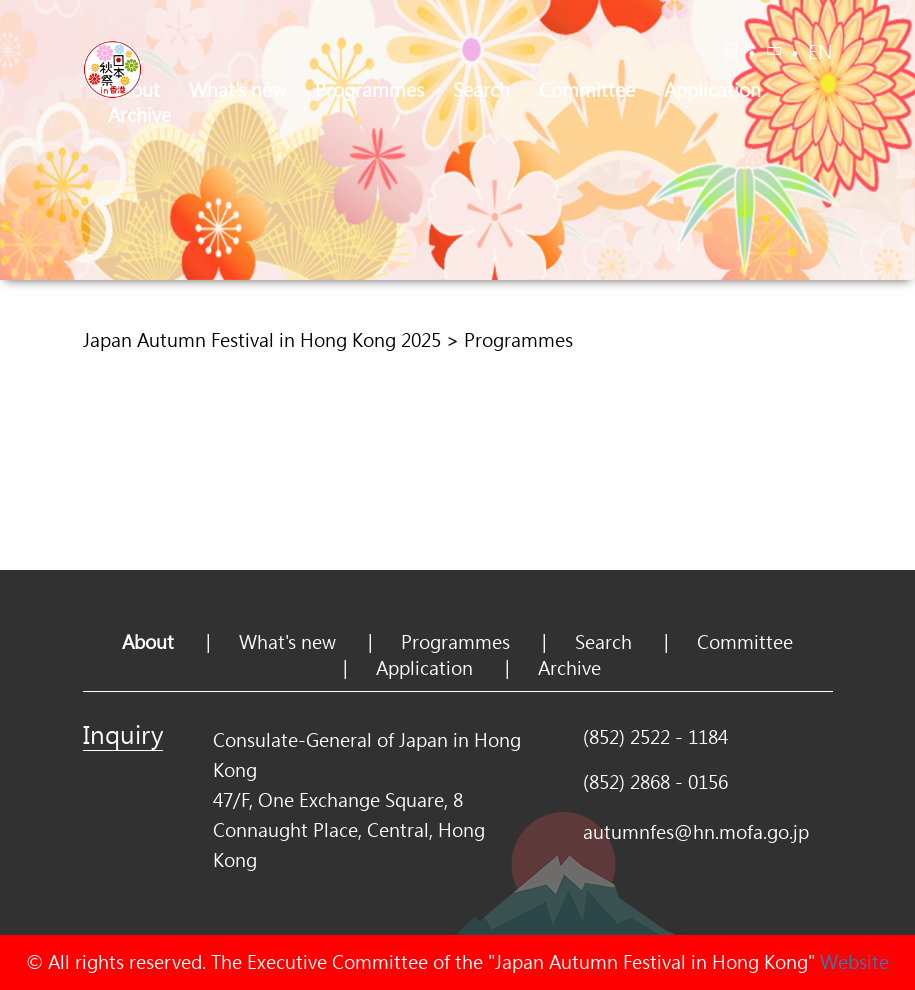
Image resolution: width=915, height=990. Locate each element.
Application (712, 90)
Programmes (369, 90)
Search (481, 90)
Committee (587, 90)
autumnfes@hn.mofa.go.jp (696, 832)
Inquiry (123, 734)
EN (820, 52)
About (148, 642)
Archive (139, 115)
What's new (237, 90)
